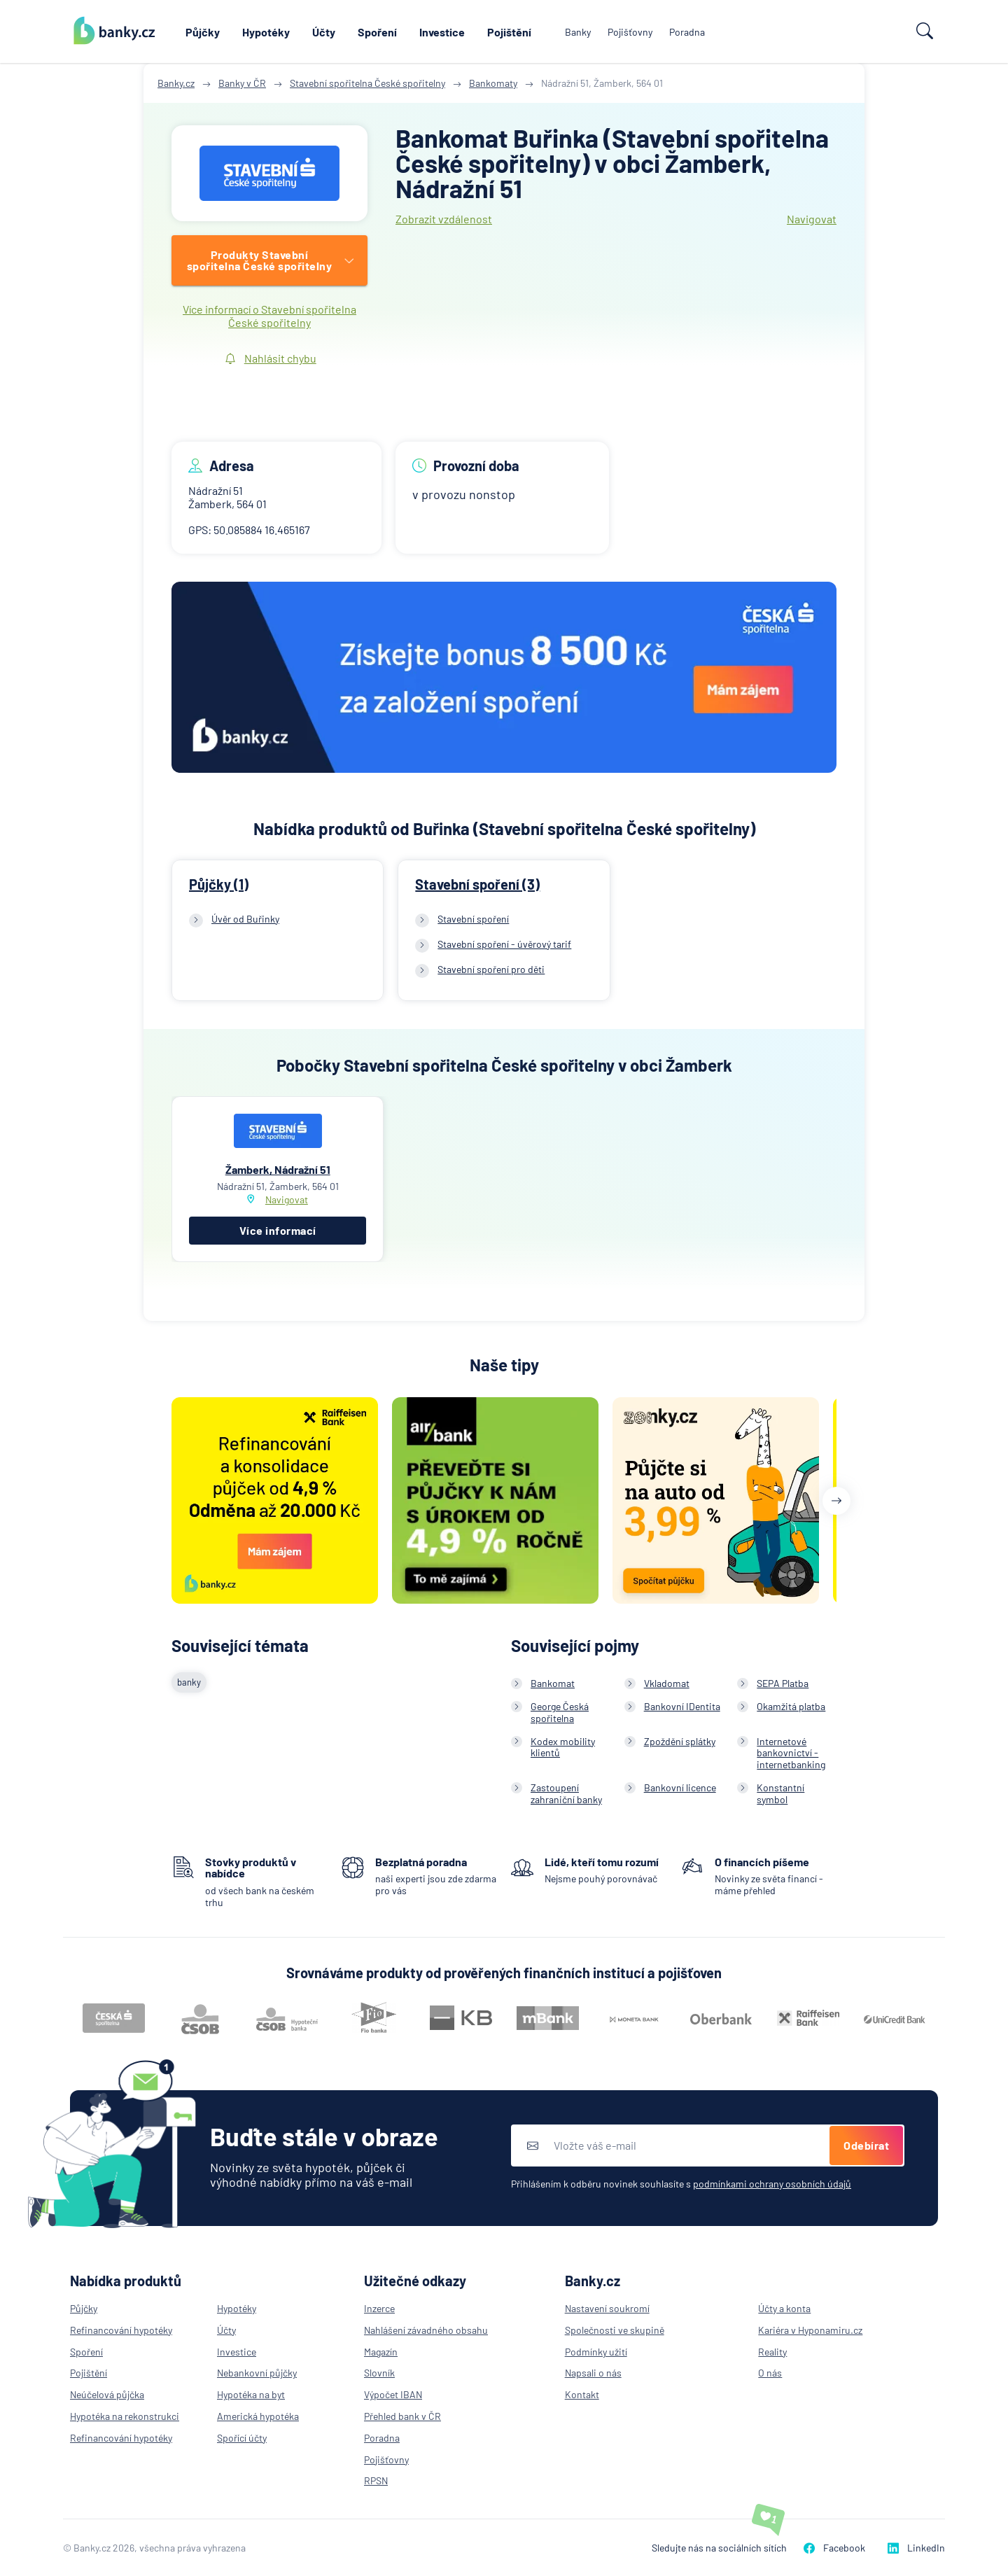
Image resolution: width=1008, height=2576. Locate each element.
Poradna (687, 32)
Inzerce (379, 2308)
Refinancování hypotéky (121, 2330)
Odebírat (866, 2145)
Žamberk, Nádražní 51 (277, 1169)
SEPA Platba (782, 1683)
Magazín (381, 2352)
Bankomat (553, 1683)
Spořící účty (242, 2438)
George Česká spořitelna (560, 1712)
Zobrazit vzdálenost (444, 218)
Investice (442, 31)
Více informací (277, 1230)
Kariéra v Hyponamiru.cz (810, 2330)
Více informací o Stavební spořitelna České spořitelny (269, 315)
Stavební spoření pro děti (491, 969)
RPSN (376, 2480)
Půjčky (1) (218, 884)
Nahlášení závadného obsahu (426, 2330)
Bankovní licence (680, 1787)
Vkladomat (667, 1683)
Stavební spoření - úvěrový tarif (504, 944)
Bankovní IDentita (682, 1706)
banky (189, 1682)
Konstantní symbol (780, 1793)
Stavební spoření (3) (477, 884)
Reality (772, 2352)
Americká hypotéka (258, 2416)
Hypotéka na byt (251, 2394)
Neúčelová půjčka (107, 2394)
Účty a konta (784, 2308)
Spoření (377, 31)
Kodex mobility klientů (563, 1747)
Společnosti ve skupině (614, 2330)
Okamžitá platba (791, 1706)
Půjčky (203, 31)
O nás (770, 2373)
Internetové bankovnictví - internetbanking (791, 1753)
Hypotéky (266, 31)
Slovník (379, 2373)
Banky (578, 32)
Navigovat (811, 218)
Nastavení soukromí (607, 2308)
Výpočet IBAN (393, 2394)
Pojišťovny (630, 32)
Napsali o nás (593, 2373)
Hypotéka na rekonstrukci (124, 2416)
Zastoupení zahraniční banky (566, 1793)
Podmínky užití (596, 2352)
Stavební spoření (473, 919)
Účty (323, 31)
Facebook (834, 2548)
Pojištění (509, 31)
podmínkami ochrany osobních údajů (772, 2184)
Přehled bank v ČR (402, 2416)
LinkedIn (916, 2548)
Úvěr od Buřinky (245, 919)
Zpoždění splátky (679, 1741)
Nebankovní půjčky (257, 2373)
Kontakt (582, 2394)
